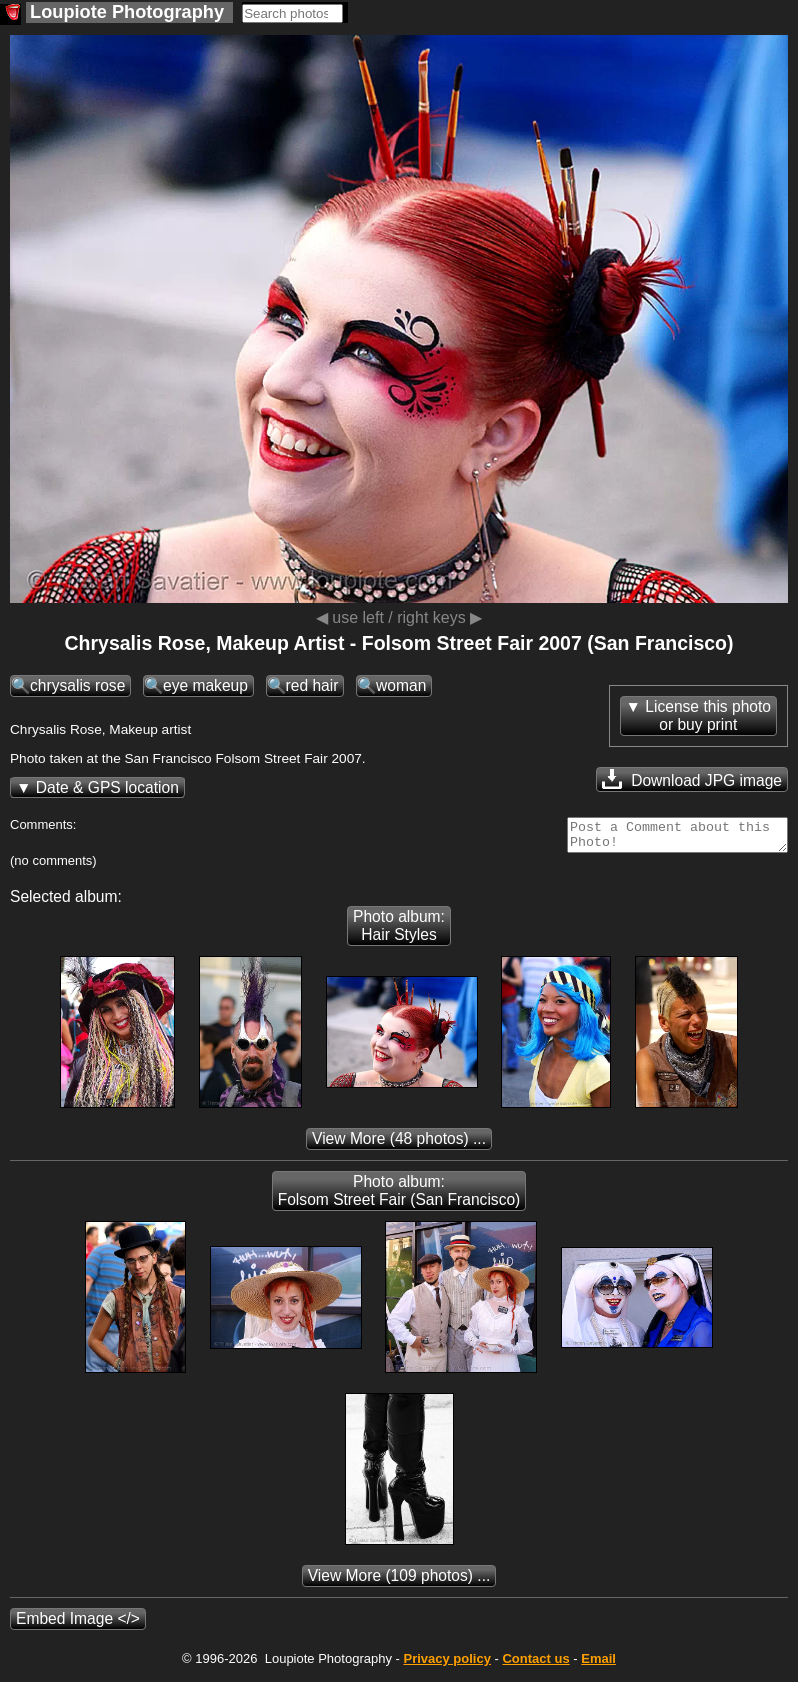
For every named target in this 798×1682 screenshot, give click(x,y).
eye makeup (205, 685)
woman (401, 685)
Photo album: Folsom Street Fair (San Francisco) (399, 1196)
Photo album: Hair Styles (399, 931)
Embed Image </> (78, 1624)
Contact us (535, 1664)
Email (598, 1664)
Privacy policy (446, 1664)
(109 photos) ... (399, 1581)
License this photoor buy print (708, 715)
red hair (312, 685)
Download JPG (692, 779)
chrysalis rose (77, 685)
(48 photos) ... (399, 1144)
